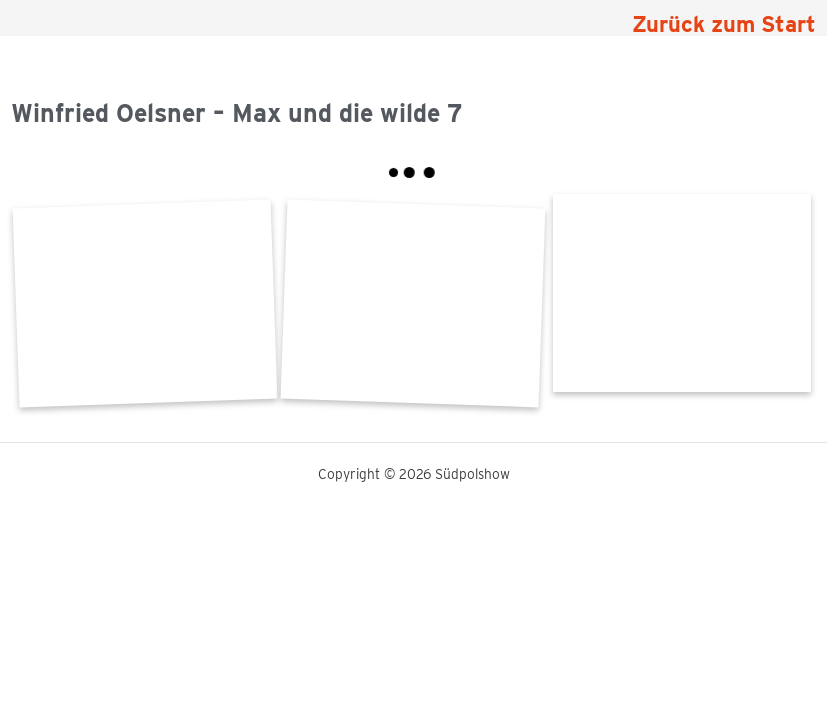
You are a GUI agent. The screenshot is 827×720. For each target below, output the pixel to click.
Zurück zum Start (724, 24)
